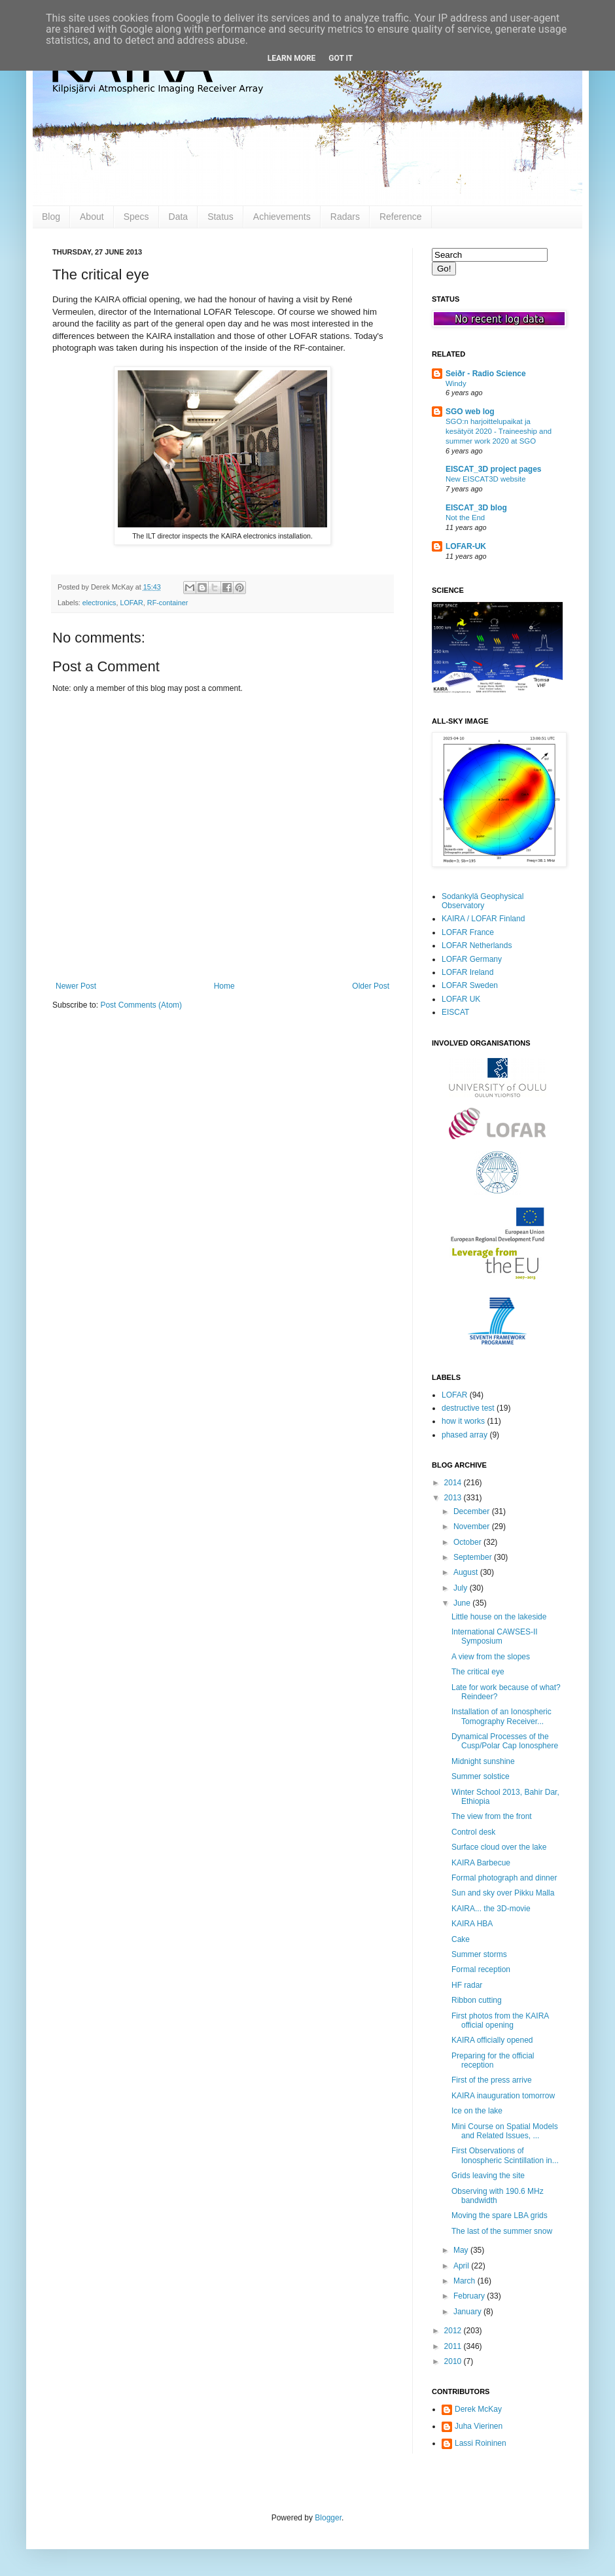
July (461, 1588)
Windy (456, 383)
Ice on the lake (476, 2110)
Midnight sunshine (483, 1761)
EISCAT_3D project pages (493, 469)
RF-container (167, 603)
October (468, 1542)
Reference (400, 216)
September (473, 1557)
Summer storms (479, 1954)
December (472, 1511)
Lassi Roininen (480, 2443)
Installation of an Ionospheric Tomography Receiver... (501, 1716)
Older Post (370, 986)
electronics (99, 603)
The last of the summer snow (501, 2231)
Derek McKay (478, 2409)
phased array (464, 1434)
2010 (454, 2361)
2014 (454, 1482)
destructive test (468, 1408)
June (462, 1603)
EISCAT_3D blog (476, 507)
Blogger (328, 2517)
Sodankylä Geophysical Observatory (482, 901)
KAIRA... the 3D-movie (491, 1908)
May (461, 2250)
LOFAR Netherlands (477, 945)
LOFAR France (468, 932)
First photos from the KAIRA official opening (500, 2020)
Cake (460, 1939)
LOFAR (131, 603)
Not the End (465, 517)
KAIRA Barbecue (480, 1862)
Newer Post (76, 986)
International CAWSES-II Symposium (494, 1636)
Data (178, 216)
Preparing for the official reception (493, 2060)
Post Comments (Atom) (141, 1005)
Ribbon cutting (476, 2000)
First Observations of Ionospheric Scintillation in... (505, 2155)
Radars (345, 216)
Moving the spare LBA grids (499, 2215)
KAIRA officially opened (492, 2040)
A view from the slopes (490, 1656)
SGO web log (470, 411)
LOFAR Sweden (470, 985)
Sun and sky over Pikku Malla (502, 1892)
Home (224, 986)
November (472, 1526)
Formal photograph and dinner (504, 1877)
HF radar (466, 1985)
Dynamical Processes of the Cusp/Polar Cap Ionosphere (504, 1741)
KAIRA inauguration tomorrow (503, 2095)
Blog (51, 216)
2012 (454, 2330)
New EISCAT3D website (486, 479)
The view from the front (491, 1816)
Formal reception (480, 1969)
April (462, 2265)
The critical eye (477, 1671)
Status (220, 216)
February (470, 2296)
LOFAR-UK (466, 546)
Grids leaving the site (488, 2175)
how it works (463, 1421)
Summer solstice (480, 1776)
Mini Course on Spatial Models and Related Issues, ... (504, 2131)
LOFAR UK (461, 999)
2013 (454, 1497)
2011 (454, 2346)
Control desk (473, 1832)
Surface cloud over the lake (498, 1847)
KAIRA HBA (472, 1923)
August (466, 1572)
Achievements (282, 216)
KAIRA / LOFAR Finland (483, 918)
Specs (136, 216)
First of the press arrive (491, 2080)
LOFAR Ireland (467, 972)
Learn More (292, 58)
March (465, 2280)
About (92, 216)
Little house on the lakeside (498, 1616)
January (468, 2311)
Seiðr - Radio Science (486, 373)
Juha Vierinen (478, 2426)
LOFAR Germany (472, 959)
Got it (340, 58)
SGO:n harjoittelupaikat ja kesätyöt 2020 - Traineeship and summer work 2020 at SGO (499, 431)
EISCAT (455, 1012)
